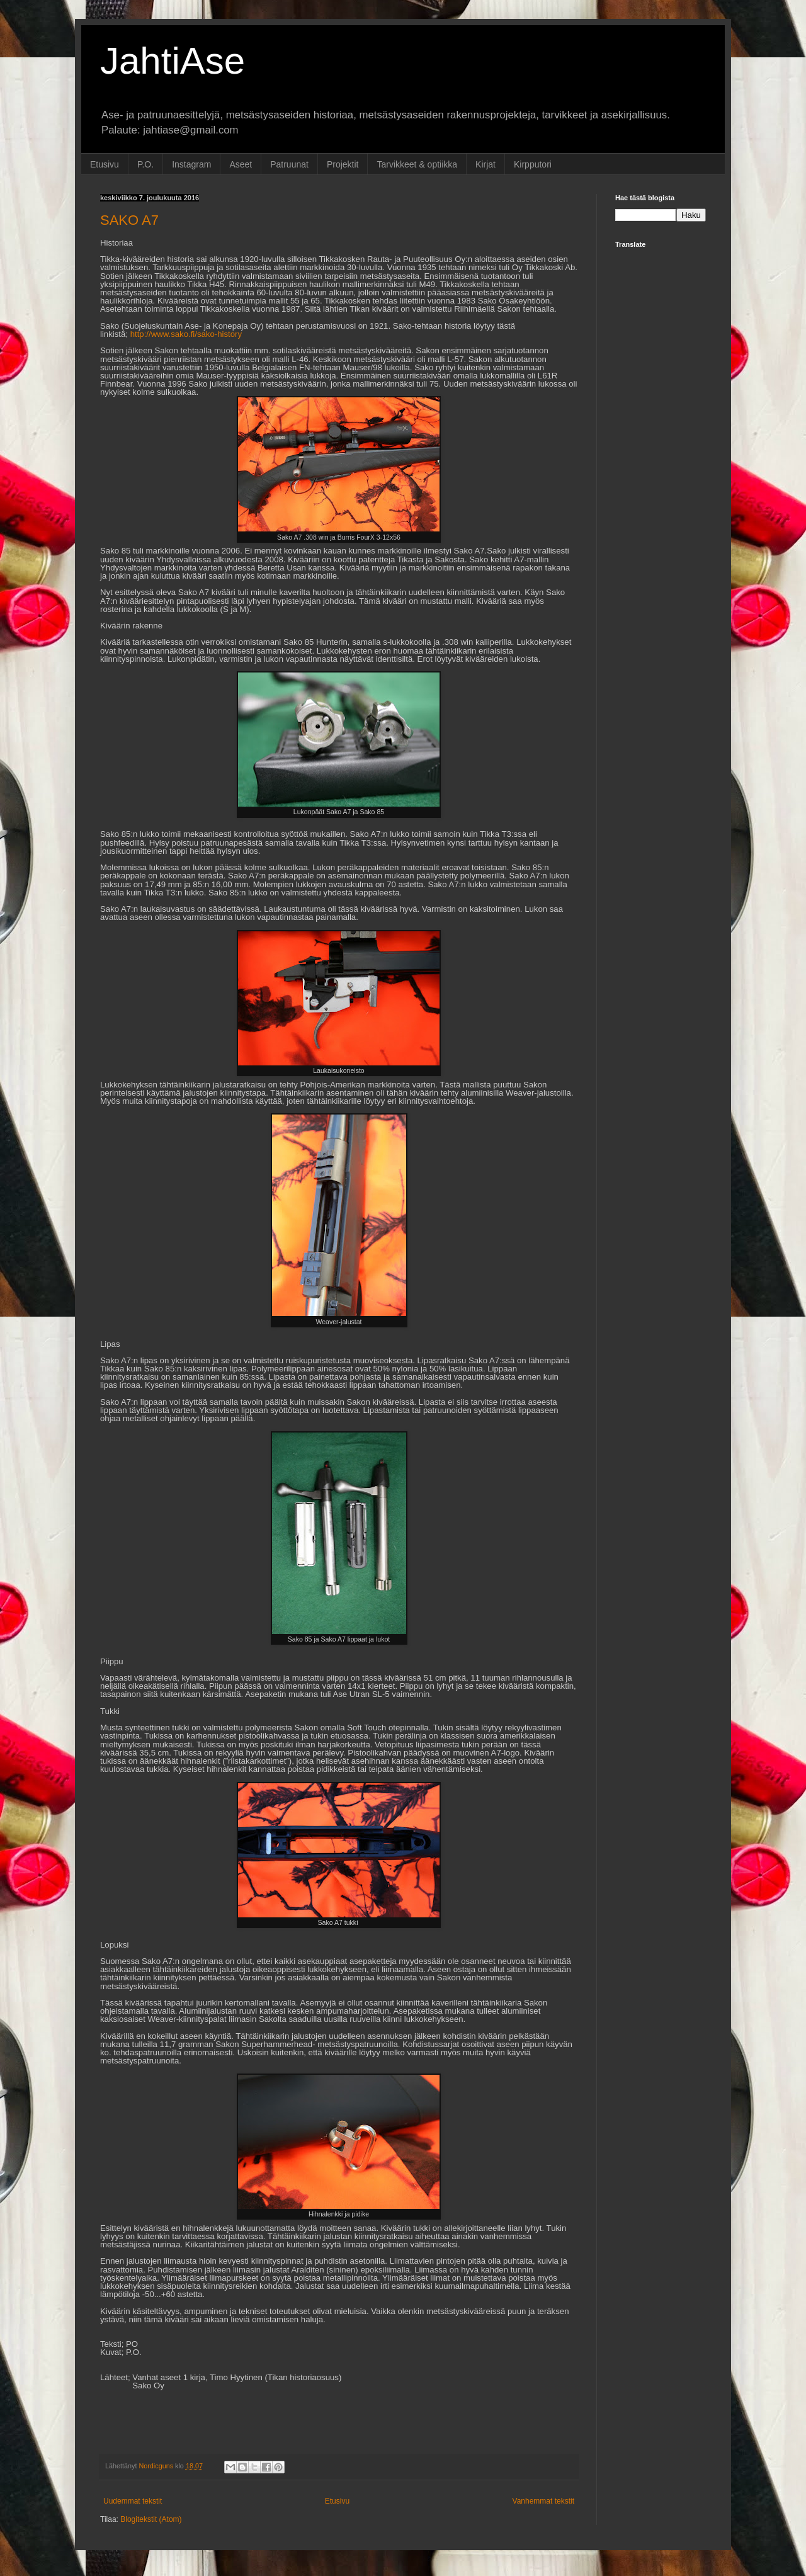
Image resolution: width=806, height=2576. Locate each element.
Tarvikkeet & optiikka (417, 164)
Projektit (343, 164)
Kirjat (485, 164)
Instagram (191, 164)
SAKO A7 (129, 220)
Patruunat (289, 164)
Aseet (240, 164)
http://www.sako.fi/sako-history (186, 334)
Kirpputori (533, 164)
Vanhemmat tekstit (543, 2501)
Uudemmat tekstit (132, 2501)
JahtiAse (172, 61)
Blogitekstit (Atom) (150, 2519)
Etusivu (104, 164)
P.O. (145, 164)
